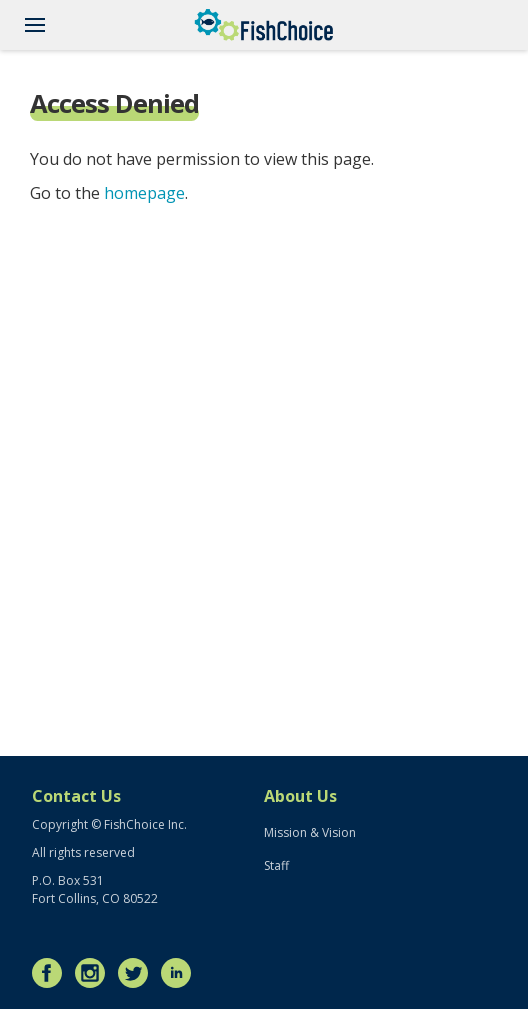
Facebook (52, 973)
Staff (276, 865)
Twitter (138, 973)
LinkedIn (181, 973)
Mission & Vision (310, 832)
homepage (144, 193)
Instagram (95, 973)
